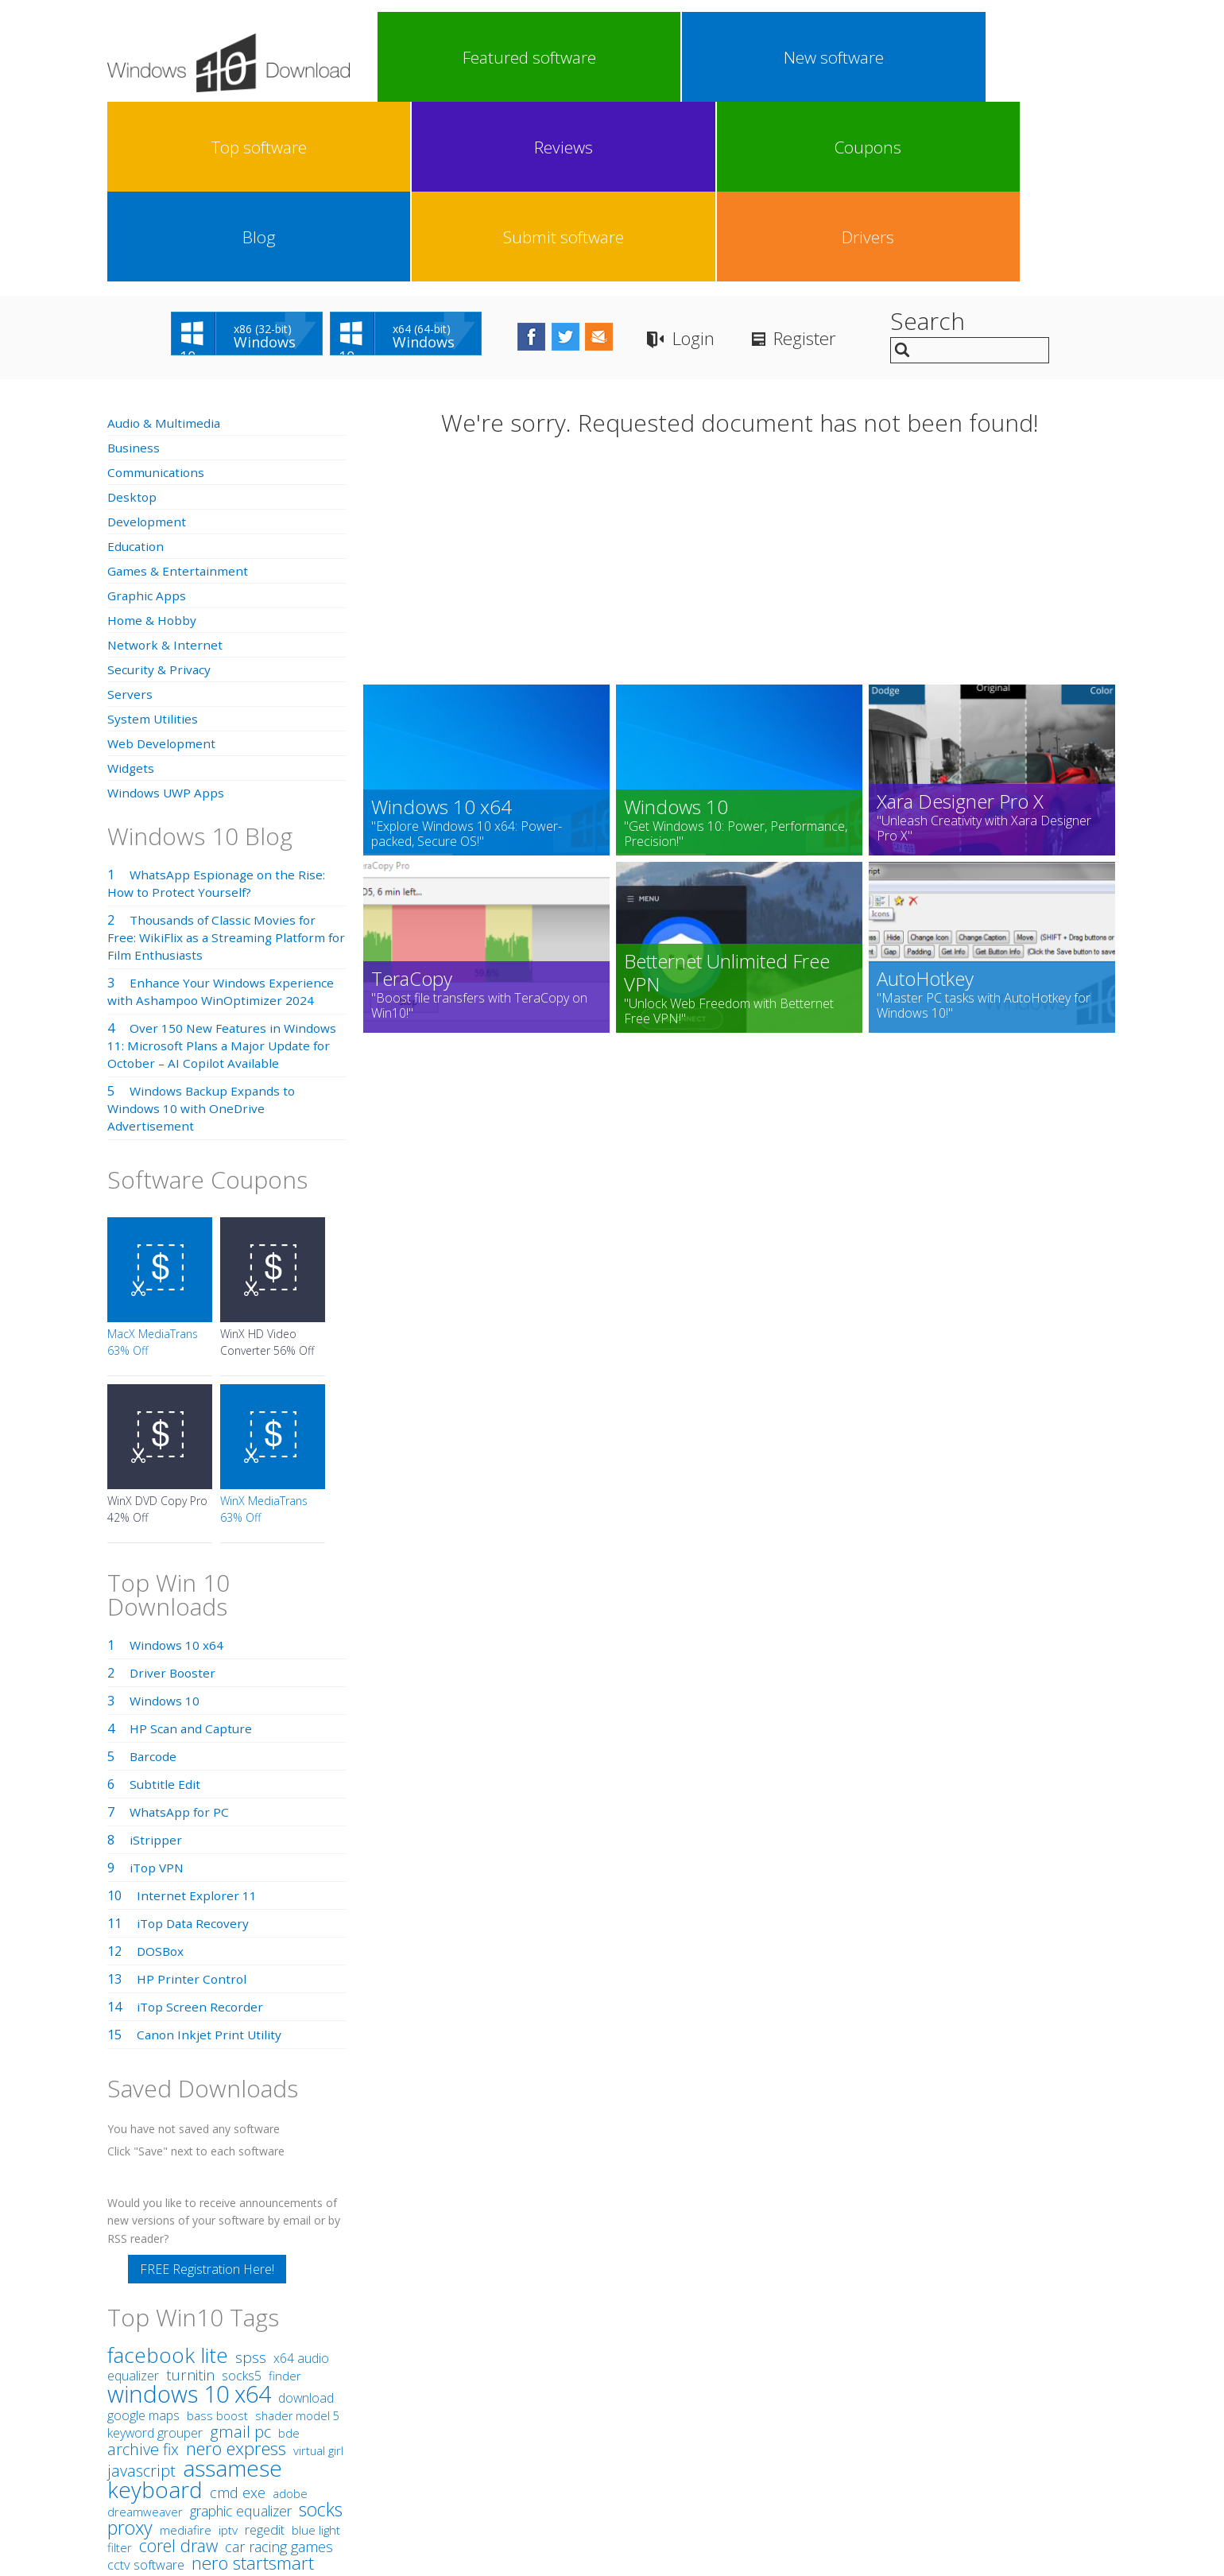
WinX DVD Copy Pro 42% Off (157, 1329)
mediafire (185, 2350)
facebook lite (167, 2175)
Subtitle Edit (165, 1604)
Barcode (154, 1576)
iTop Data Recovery (195, 1743)
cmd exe (237, 2312)
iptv (228, 2350)
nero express (236, 2268)
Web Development (162, 563)
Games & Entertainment (178, 391)
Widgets (131, 588)
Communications (157, 292)
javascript (141, 2291)
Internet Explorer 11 (197, 1715)
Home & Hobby (152, 440)
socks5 (241, 2196)
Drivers (1068, 57)
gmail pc (240, 2252)
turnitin (190, 2195)
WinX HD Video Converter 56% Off (267, 1162)
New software (515, 57)
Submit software (976, 57)
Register (866, 159)
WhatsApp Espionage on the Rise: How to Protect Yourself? (218, 703)
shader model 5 (297, 2236)
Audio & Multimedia (165, 243)
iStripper (156, 1660)
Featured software (422, 57)
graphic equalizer (241, 2331)
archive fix (143, 2269)
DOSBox (161, 1771)
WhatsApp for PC (181, 1632)
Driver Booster (174, 1493)
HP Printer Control (192, 1799)
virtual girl (318, 2271)
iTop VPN (158, 1688)
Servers (130, 514)
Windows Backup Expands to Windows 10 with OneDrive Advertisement (203, 928)
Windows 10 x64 (177, 1465)
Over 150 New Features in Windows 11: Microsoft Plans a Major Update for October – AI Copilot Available (223, 866)
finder (285, 2196)
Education (136, 366)
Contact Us (729, 2449)
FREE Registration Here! (207, 2089)
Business (134, 268)
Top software (607, 57)
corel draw (178, 2365)
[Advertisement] (740, 388)
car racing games (279, 2366)
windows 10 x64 (189, 2213)
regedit (265, 2350)
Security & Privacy (159, 490)
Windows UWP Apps (167, 613)
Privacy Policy (610, 2449)
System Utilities (153, 539)
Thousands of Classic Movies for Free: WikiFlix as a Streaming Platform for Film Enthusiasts (219, 757)
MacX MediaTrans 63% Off (152, 1162)
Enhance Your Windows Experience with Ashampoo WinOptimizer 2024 (222, 811)
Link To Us (493, 2449)
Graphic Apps (147, 416)
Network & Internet (165, 465)
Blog (884, 57)
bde (289, 2253)
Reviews (699, 57)
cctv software (145, 2385)
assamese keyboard (194, 2299)
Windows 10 (165, 1521)
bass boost (217, 2236)
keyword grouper (155, 2253)
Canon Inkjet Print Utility (210, 1855)
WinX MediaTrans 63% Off (264, 1329)
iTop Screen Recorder (201, 1827)
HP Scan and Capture (192, 1549)
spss (250, 2177)
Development (147, 342)
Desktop (132, 317)
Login (746, 159)
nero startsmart (253, 2383)
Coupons (791, 57)
